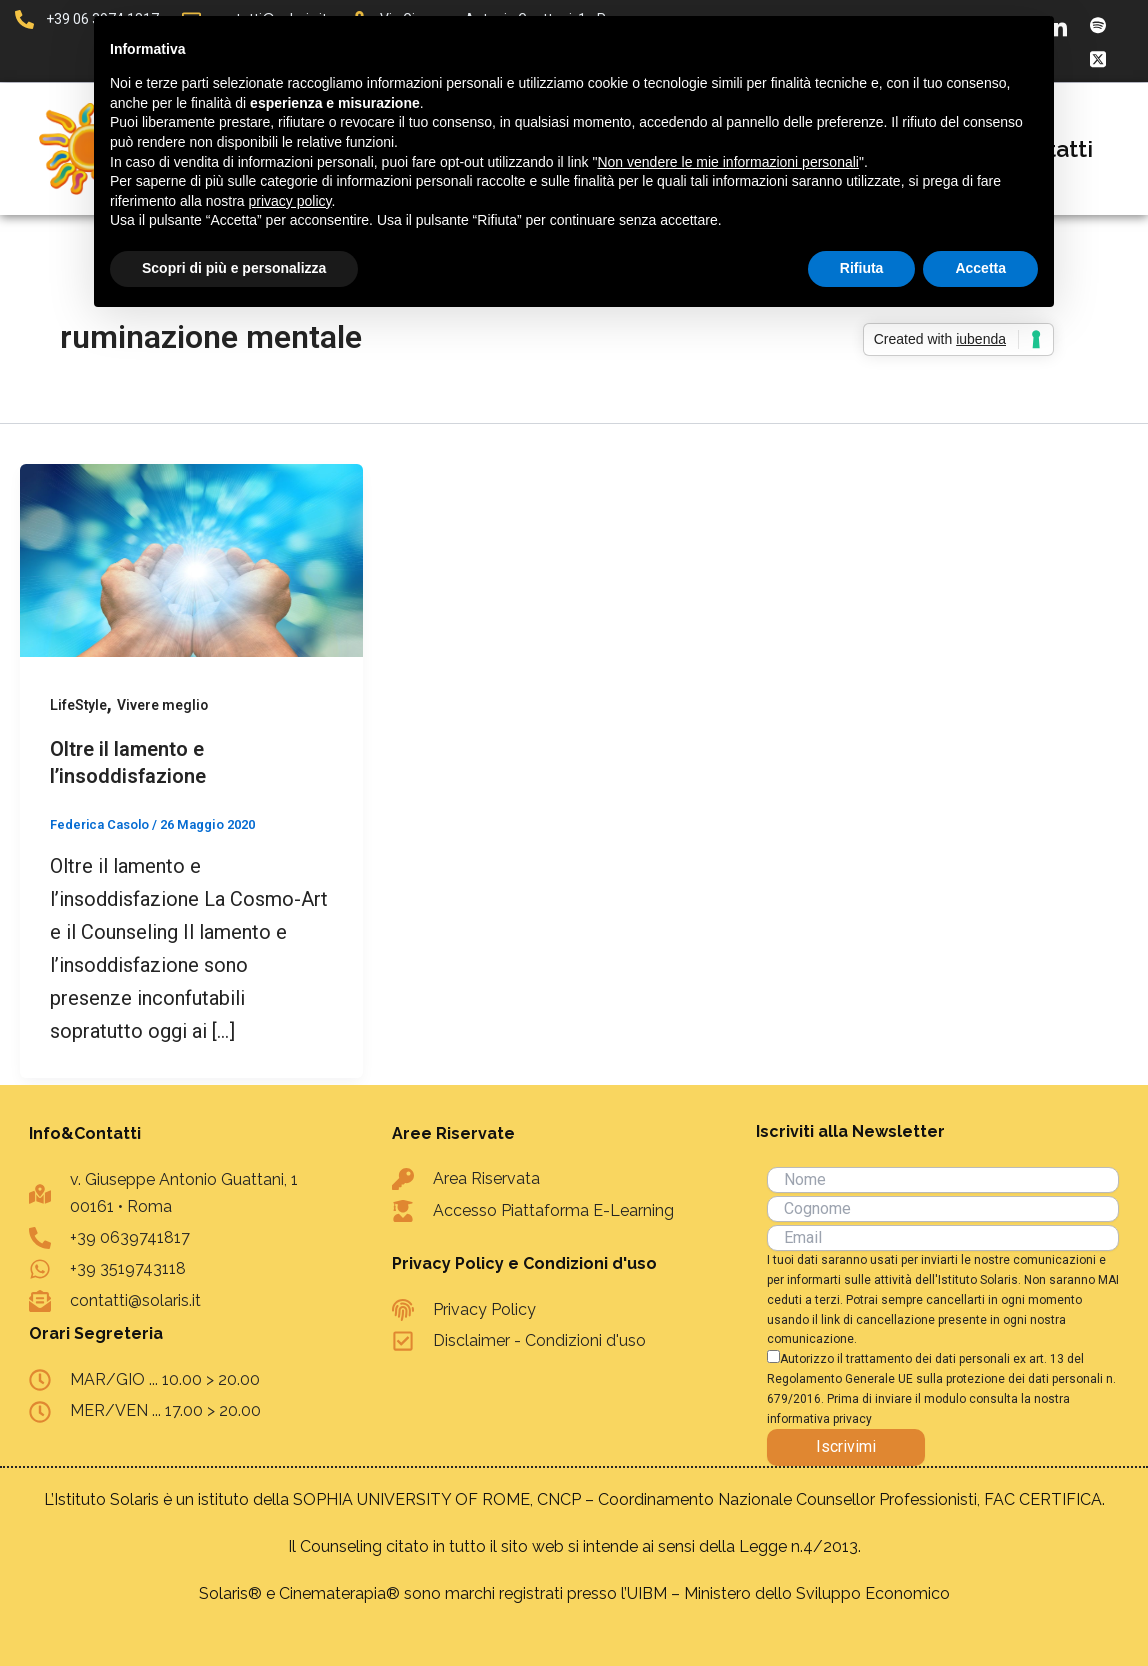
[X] (1098, 58)
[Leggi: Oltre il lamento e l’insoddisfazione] (191, 559)
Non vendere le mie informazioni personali (727, 162)
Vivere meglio (164, 705)
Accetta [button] (980, 268)
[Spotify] (1098, 25)
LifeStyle (79, 705)
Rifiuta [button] (862, 268)
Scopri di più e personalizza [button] (234, 268)
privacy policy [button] (290, 201)
